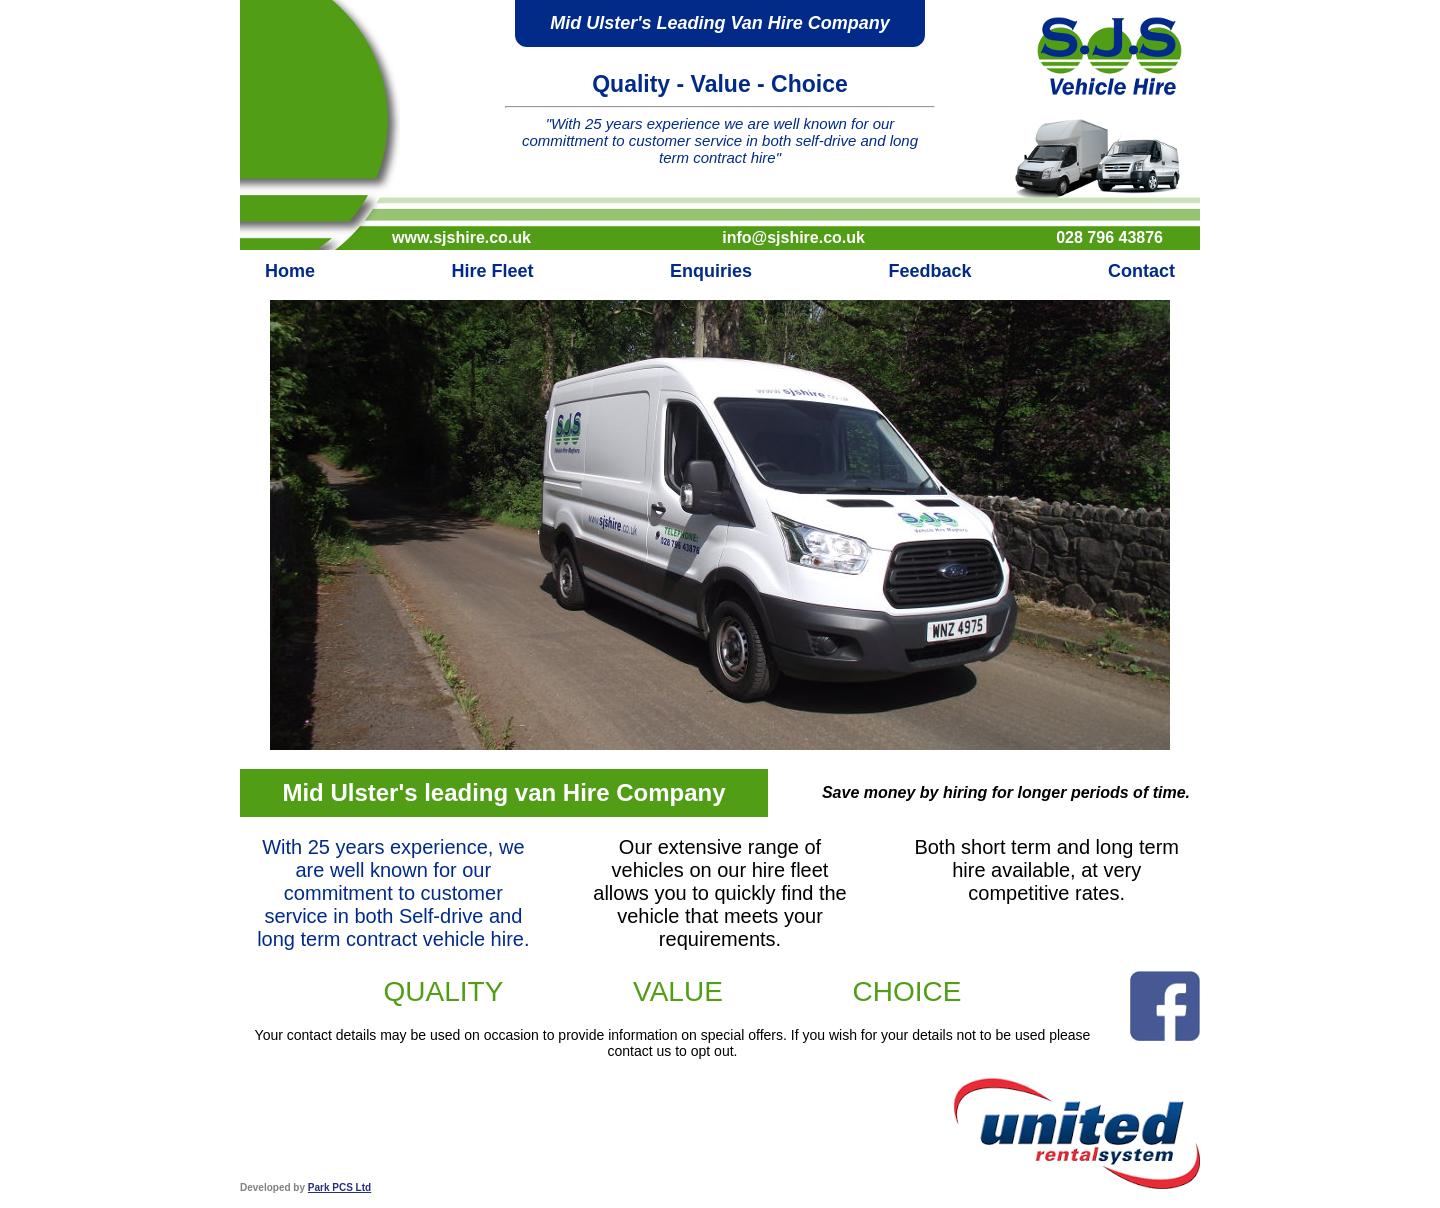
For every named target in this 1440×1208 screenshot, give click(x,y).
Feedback (929, 271)
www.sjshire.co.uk (461, 237)
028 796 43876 (1109, 237)
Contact (1141, 271)
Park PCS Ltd (339, 1187)
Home (290, 271)
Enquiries (711, 271)
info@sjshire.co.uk (793, 237)
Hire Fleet (492, 271)
